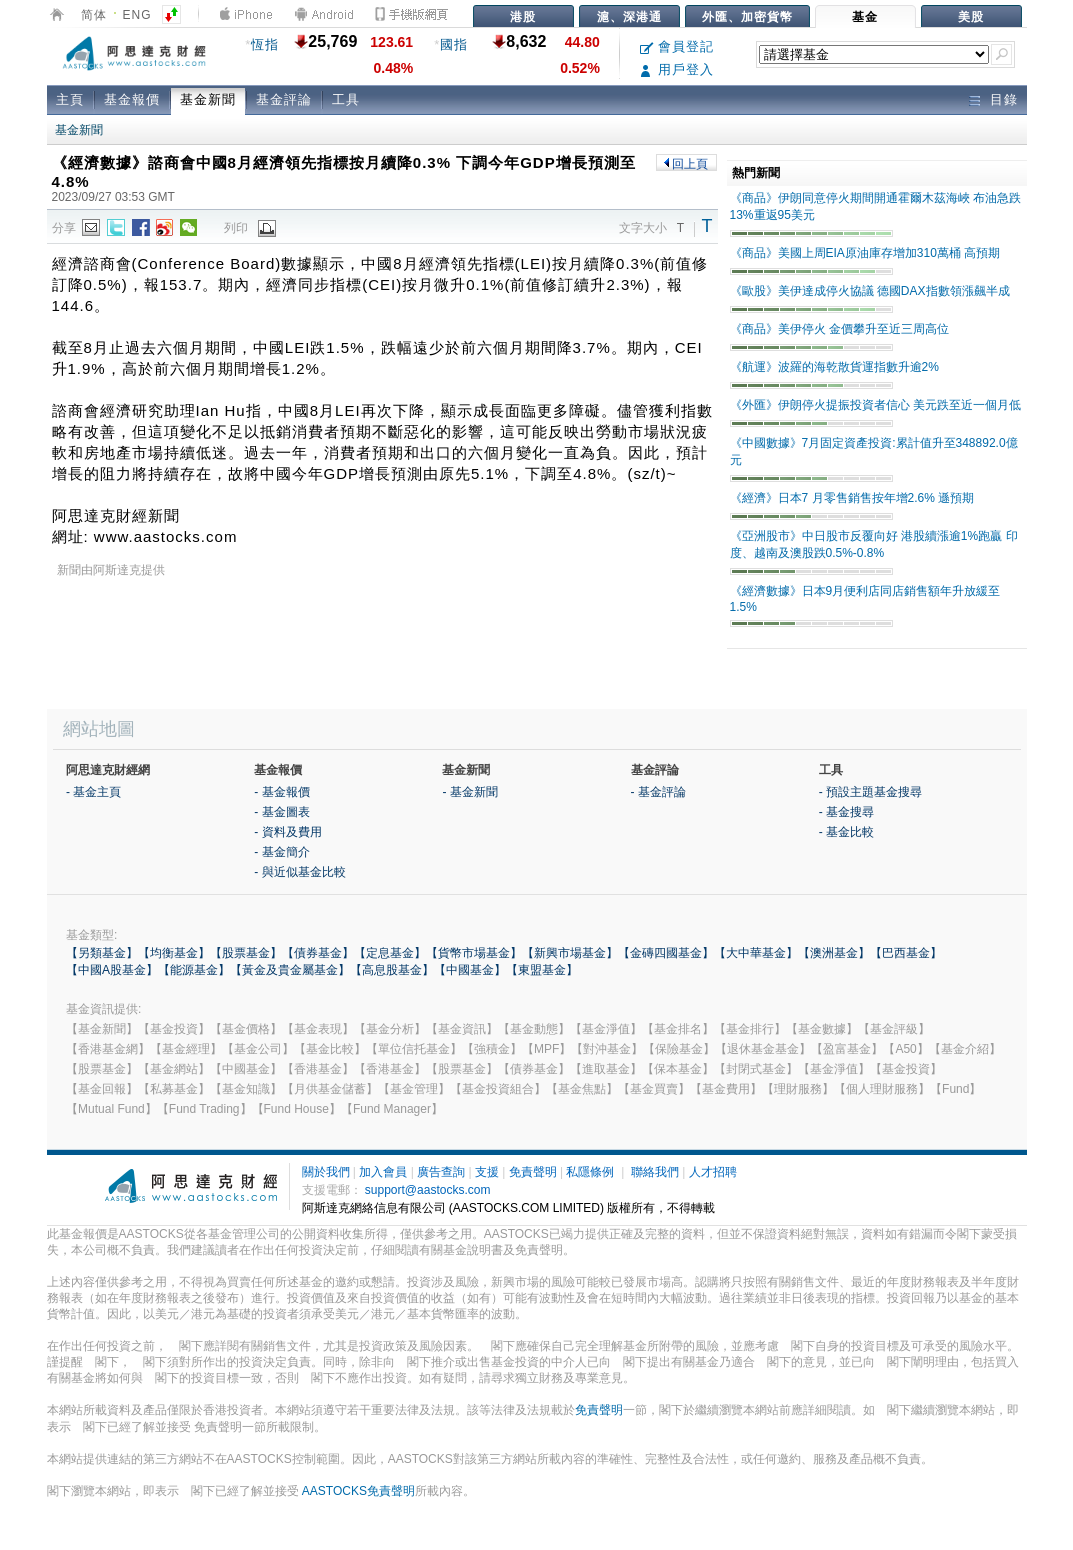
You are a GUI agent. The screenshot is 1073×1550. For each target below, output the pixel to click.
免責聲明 (533, 1172)
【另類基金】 (102, 953)
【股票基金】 (246, 953)
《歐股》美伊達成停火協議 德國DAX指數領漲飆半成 (870, 291)
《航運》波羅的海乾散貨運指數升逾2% (834, 367)
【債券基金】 (318, 953)
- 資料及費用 (287, 832)
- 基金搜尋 (846, 812)
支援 (487, 1172)
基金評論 (284, 99)
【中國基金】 (470, 970)
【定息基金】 (390, 953)
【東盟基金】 (542, 970)
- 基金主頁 (93, 792)
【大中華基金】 (756, 953)
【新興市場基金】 (570, 953)
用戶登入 (677, 69)
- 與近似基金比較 (299, 872)
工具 (346, 99)
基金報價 (132, 99)
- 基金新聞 (469, 792)
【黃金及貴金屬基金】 (290, 970)
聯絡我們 (655, 1172)
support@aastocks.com (428, 1190)
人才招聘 (713, 1172)
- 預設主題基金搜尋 (870, 792)
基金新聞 (208, 99)
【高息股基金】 (392, 970)
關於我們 (326, 1172)
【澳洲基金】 (834, 953)
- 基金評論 (658, 792)
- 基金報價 (281, 792)
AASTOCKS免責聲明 (358, 1491)
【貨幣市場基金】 (474, 953)
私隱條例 (590, 1172)
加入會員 (383, 1172)
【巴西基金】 (906, 953)
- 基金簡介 (281, 852)
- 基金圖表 (281, 812)
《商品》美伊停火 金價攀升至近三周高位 (839, 329)
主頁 (70, 99)
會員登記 (677, 46)
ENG (137, 15)
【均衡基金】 (174, 953)
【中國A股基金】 (112, 970)
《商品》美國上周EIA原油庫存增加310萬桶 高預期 (865, 253)
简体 (94, 15)
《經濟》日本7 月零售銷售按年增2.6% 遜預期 (852, 498)
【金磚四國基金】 (666, 953)
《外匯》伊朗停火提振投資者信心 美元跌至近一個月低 (875, 405)
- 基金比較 (846, 832)
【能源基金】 (194, 970)
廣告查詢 (441, 1172)
